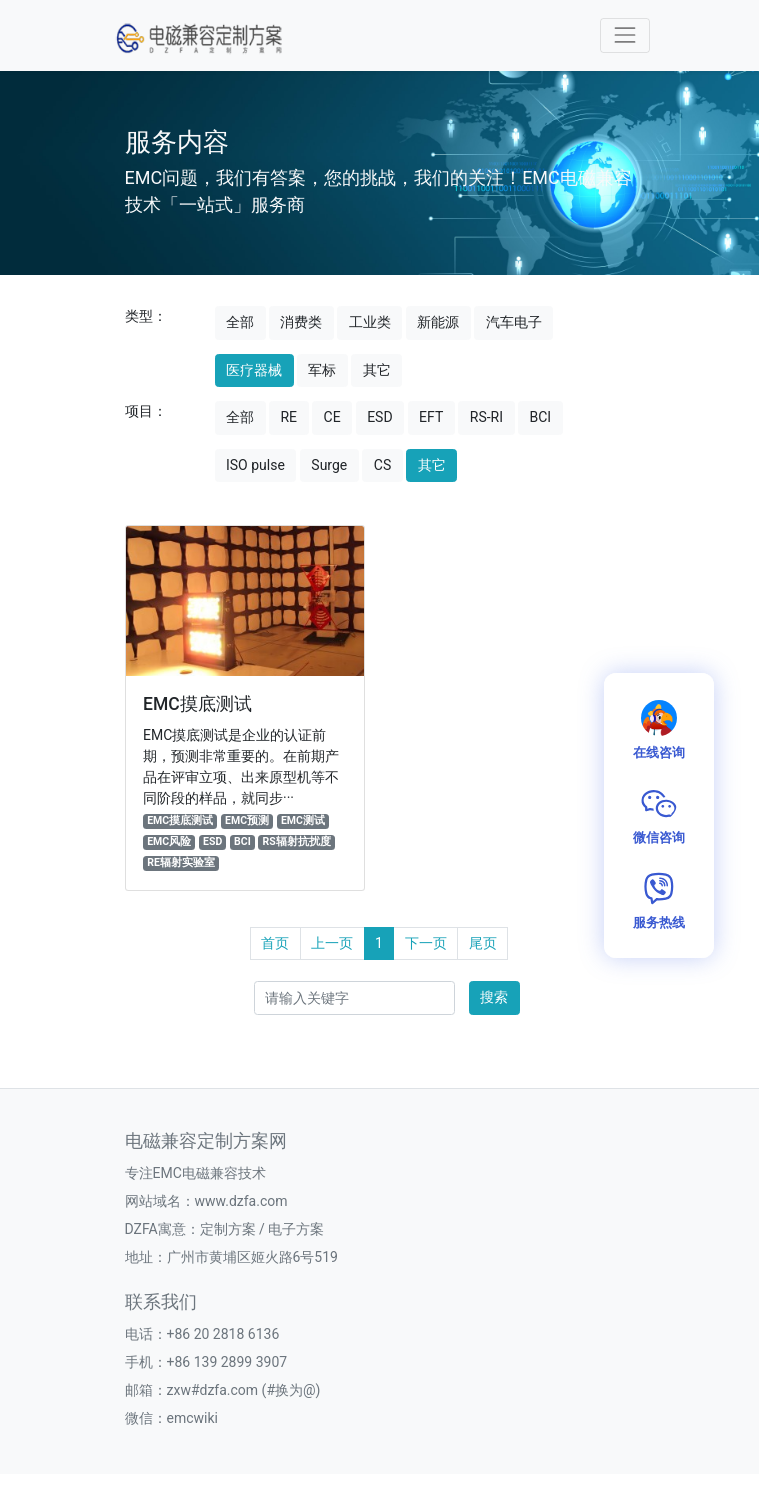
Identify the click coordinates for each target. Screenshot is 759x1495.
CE (332, 417)
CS (382, 465)
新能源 (438, 322)
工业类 (370, 322)
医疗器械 (254, 370)
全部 (240, 322)
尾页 (483, 943)
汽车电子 (514, 322)
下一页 (426, 943)
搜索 (494, 997)
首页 (275, 943)
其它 (377, 370)
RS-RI (486, 417)
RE (288, 417)
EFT (431, 417)
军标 (322, 370)
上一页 (332, 943)
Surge (329, 465)
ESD (379, 417)
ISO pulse (255, 465)
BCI (540, 417)
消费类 (301, 322)
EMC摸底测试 (197, 704)
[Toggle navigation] (624, 35)
